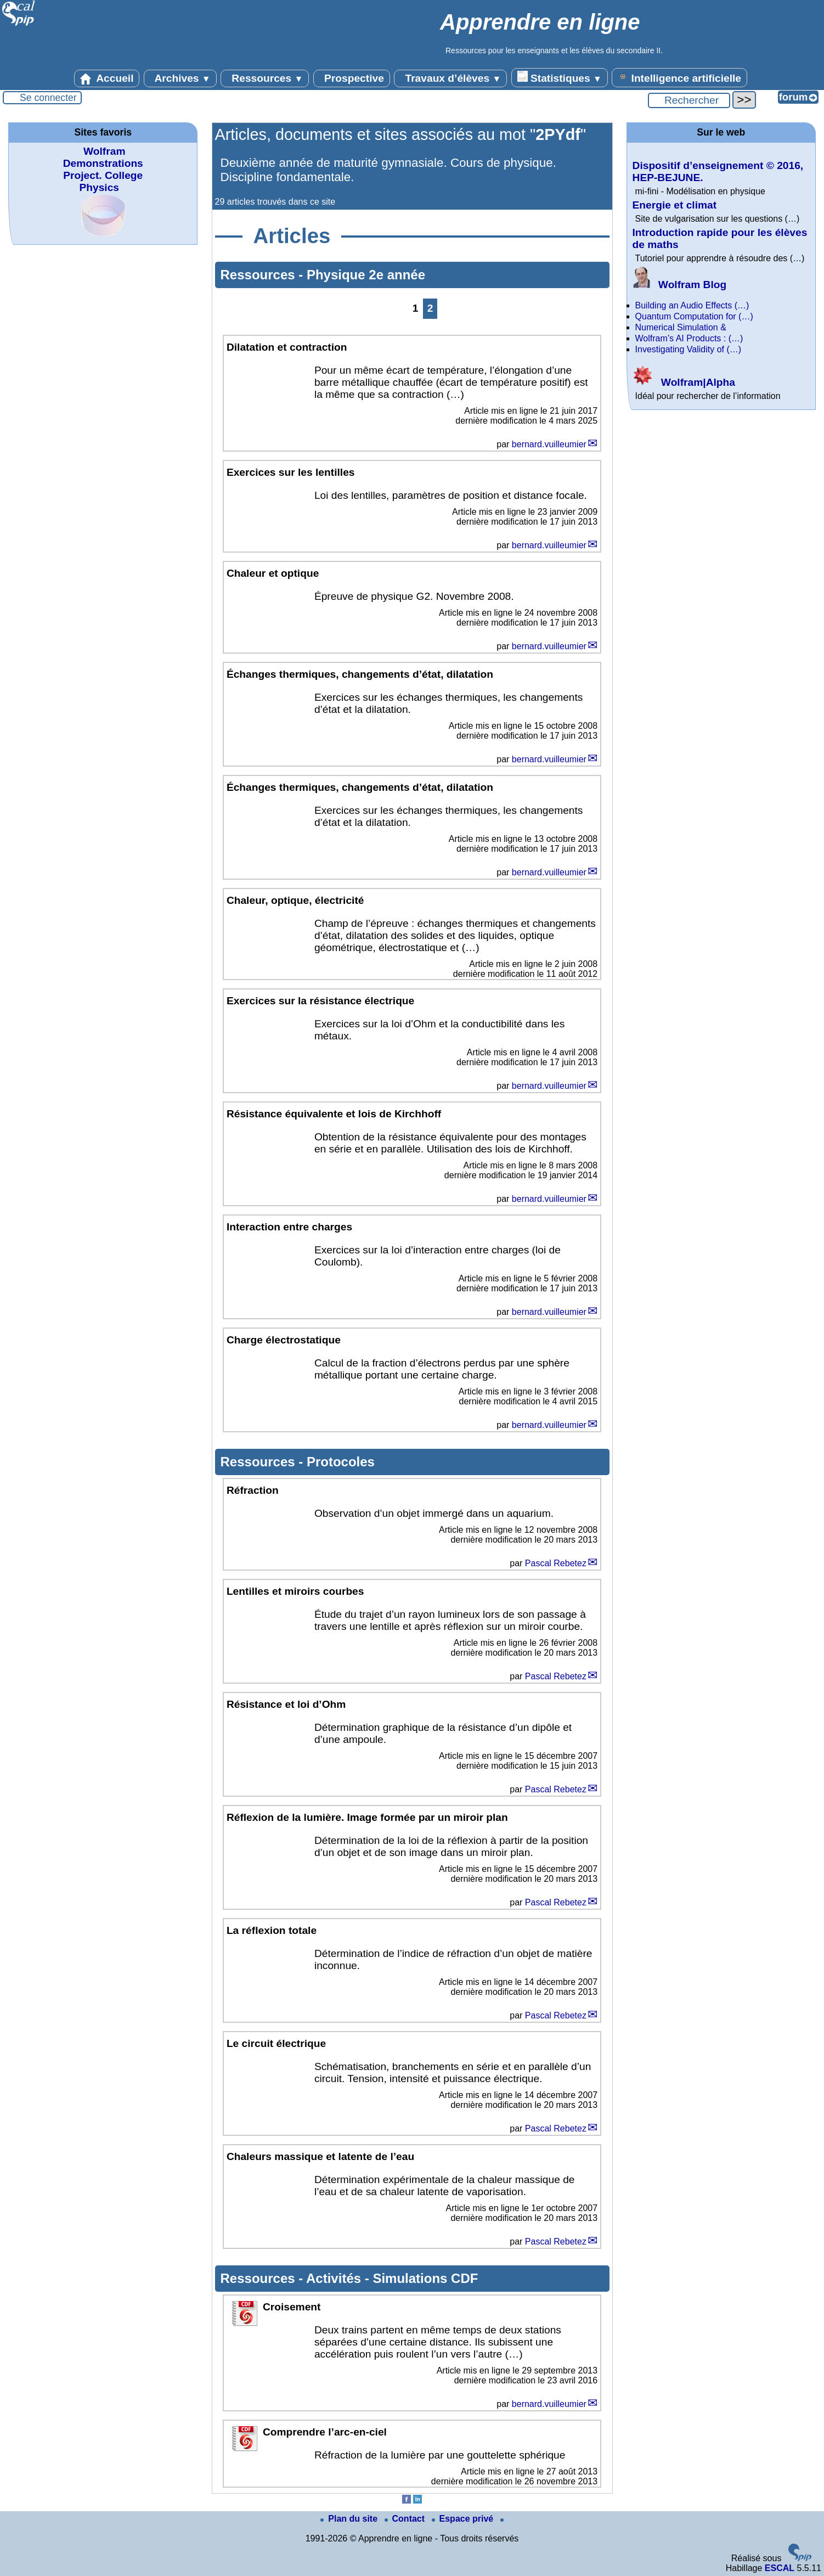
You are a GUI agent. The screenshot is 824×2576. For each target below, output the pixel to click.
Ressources (265, 78)
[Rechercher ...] (689, 100)
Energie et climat (675, 205)
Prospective (351, 78)
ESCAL (779, 2568)
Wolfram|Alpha (684, 382)
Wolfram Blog (680, 284)
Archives (180, 78)
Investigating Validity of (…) (688, 349)
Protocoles (341, 1461)
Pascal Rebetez (555, 1563)
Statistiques (559, 77)
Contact (406, 2518)
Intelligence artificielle (679, 77)
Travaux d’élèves (450, 78)
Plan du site (350, 2518)
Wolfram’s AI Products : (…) (689, 338)
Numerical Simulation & (680, 327)
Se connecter (48, 97)
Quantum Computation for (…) (694, 316)
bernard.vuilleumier (549, 444)
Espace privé (464, 2518)
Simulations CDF (425, 2278)
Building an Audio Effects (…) (692, 305)
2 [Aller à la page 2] (430, 308)
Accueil (107, 78)
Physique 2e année (366, 274)
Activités (335, 2278)
